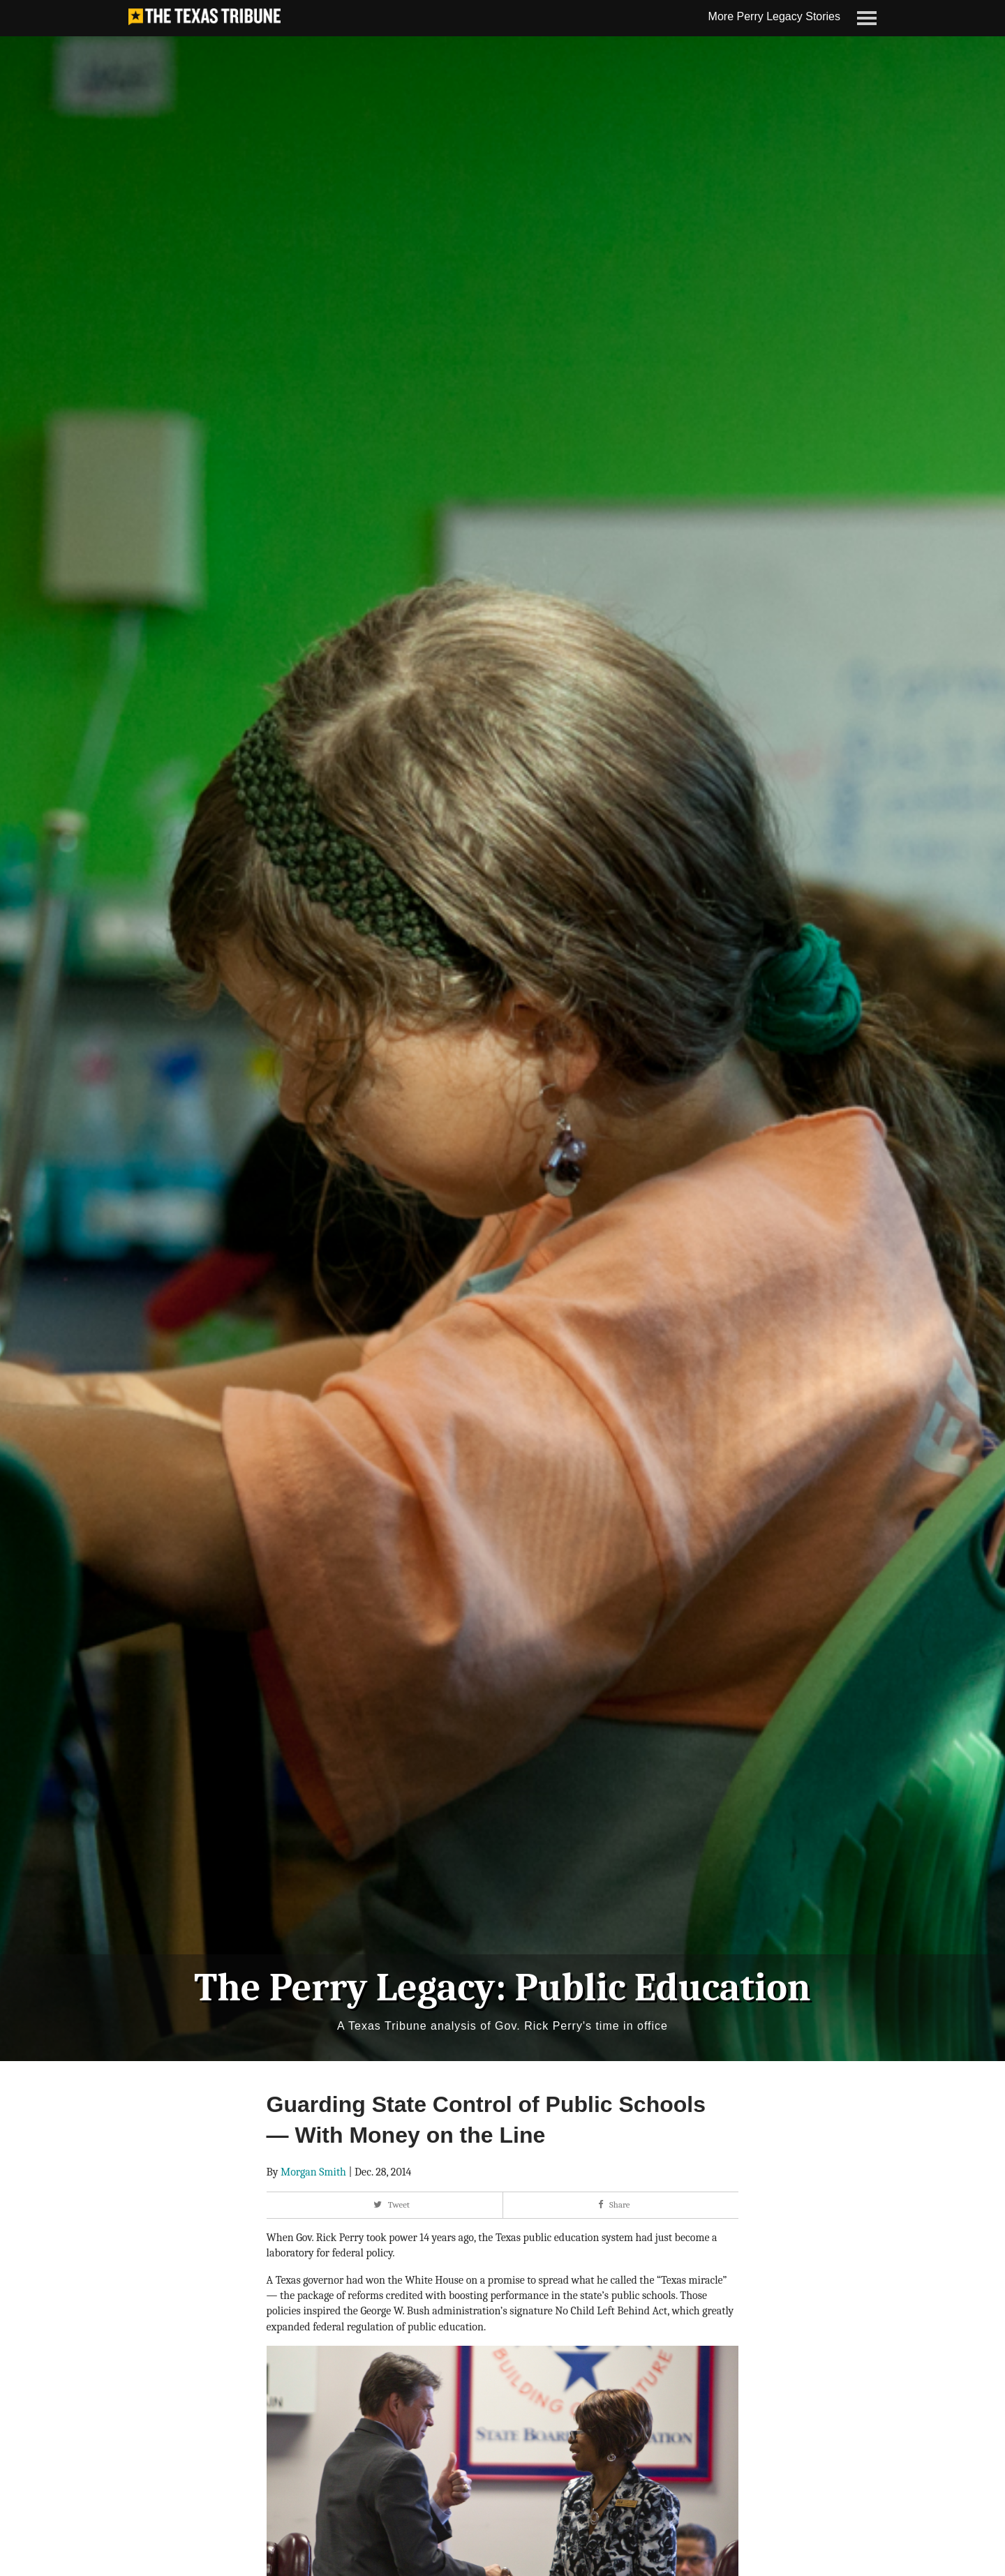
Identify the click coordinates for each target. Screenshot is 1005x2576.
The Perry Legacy (344, 1987)
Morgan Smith (313, 2172)
